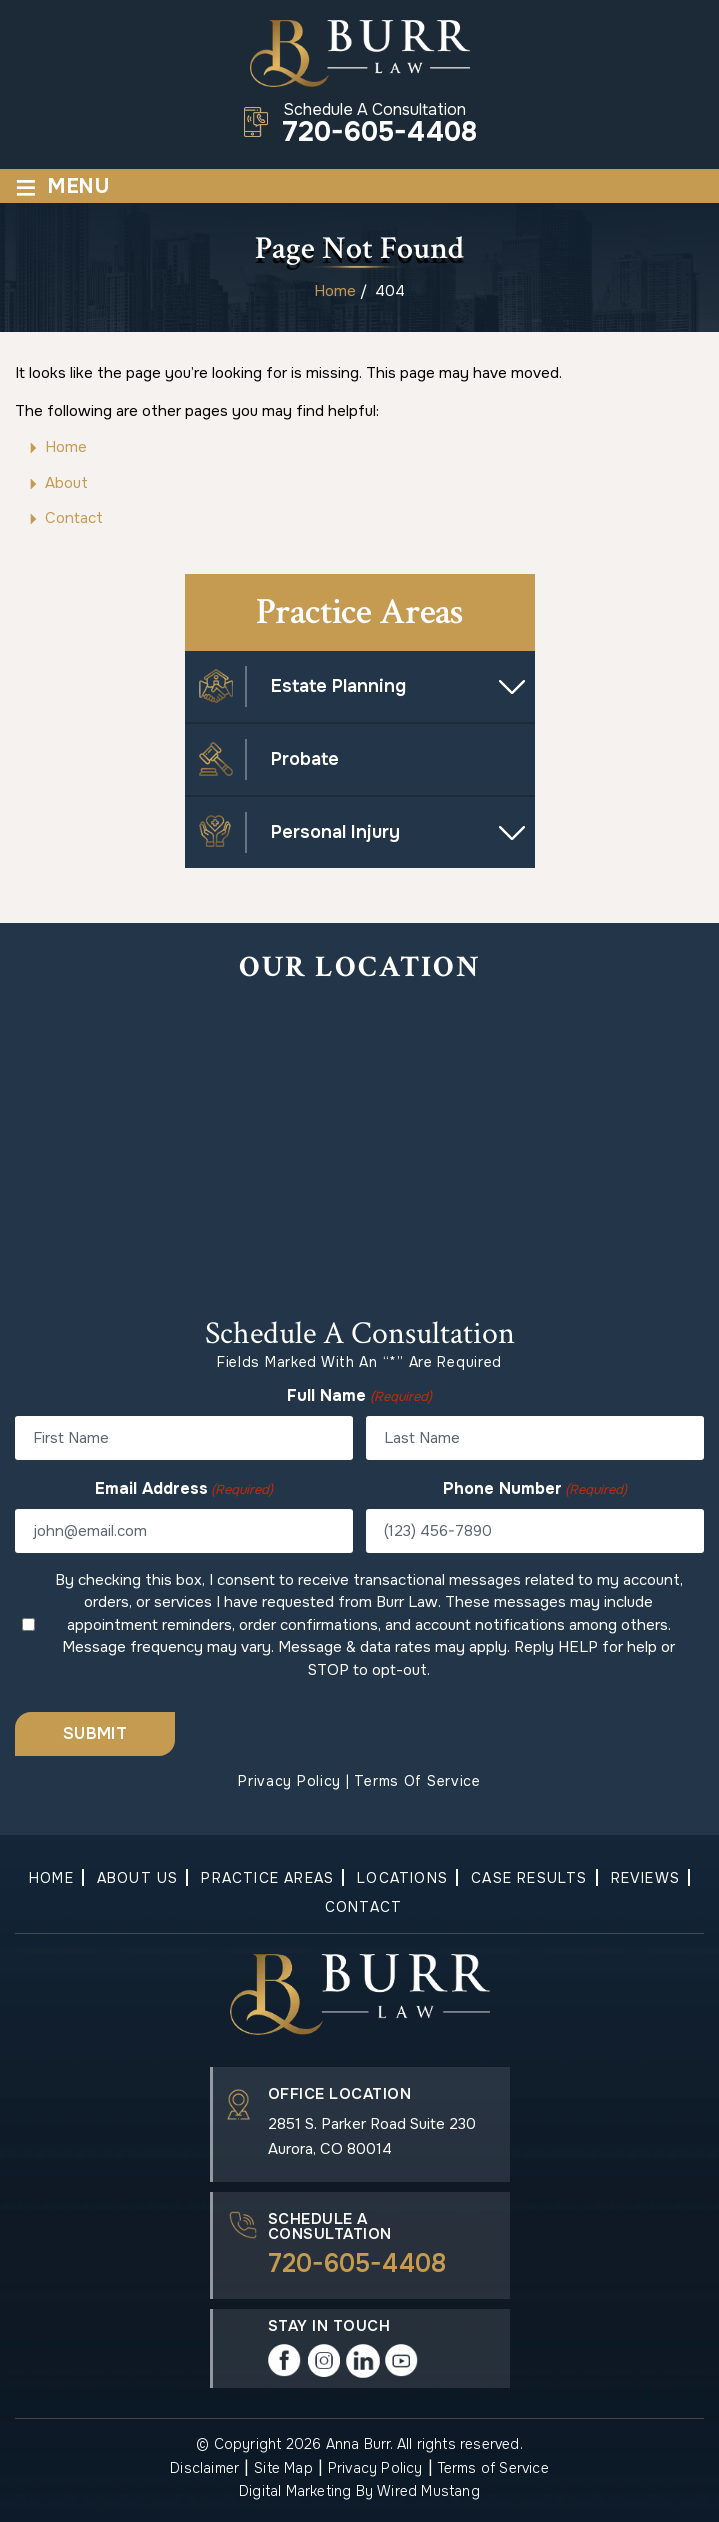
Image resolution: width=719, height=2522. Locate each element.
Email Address (184, 1489)
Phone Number (535, 1489)
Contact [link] (74, 518)
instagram (324, 2361)
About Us (138, 1878)
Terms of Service (417, 1781)
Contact (363, 1907)
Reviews (645, 1878)
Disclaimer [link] (204, 2468)
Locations (402, 1878)
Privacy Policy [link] (375, 2468)
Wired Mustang (428, 2491)
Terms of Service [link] (493, 2468)
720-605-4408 (380, 133)
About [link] (66, 483)
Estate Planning (338, 686)
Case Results (529, 1878)
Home (51, 1878)
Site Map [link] (283, 2468)
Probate (305, 759)
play (402, 2361)
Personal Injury (335, 832)
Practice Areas (267, 1878)
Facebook (285, 2361)
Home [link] (66, 447)
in (363, 2361)
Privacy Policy (289, 1781)
